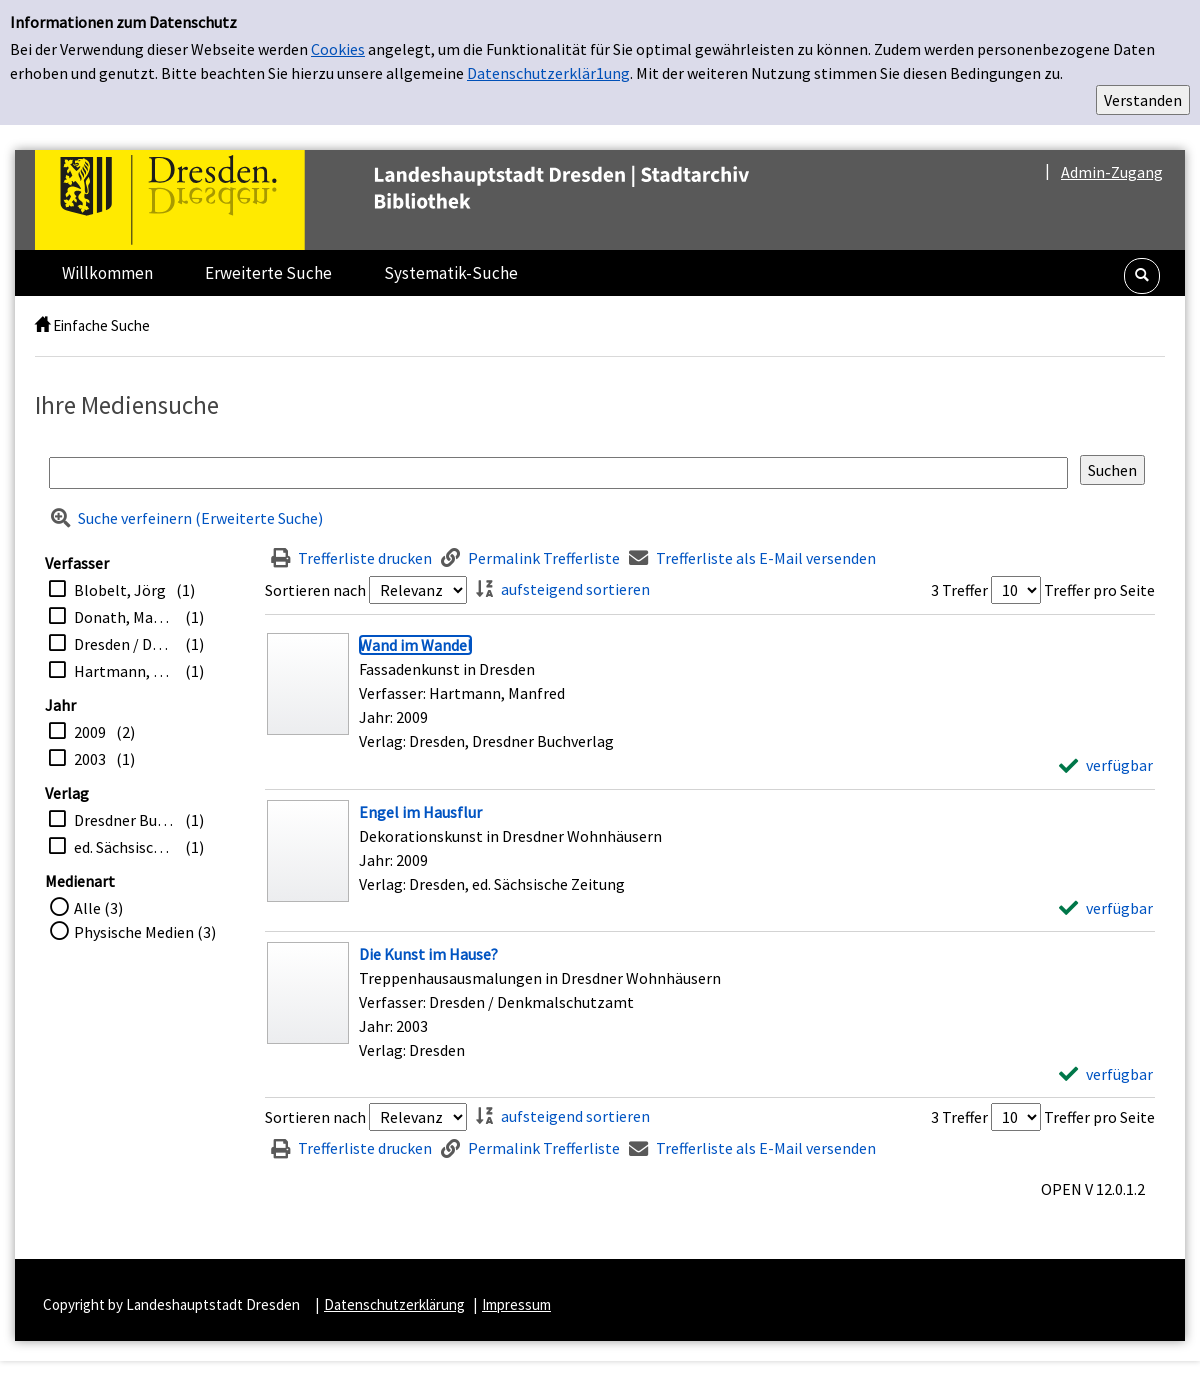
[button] (1142, 276)
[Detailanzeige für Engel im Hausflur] (420, 812)
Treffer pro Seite (1099, 590)
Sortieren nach (315, 590)
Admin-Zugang (1112, 172)
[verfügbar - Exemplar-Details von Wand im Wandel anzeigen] (1106, 765)
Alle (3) (98, 908)
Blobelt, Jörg (120, 590)
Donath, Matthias (124, 617)
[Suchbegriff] (558, 473)
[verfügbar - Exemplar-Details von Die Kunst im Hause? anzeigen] (1106, 1074)
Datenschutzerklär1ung (548, 73)
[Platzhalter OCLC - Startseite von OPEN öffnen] (434, 200)
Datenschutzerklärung (394, 1304)
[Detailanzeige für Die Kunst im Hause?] (428, 954)
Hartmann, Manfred (124, 671)
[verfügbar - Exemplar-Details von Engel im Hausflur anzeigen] (1106, 908)
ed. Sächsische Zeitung (124, 847)
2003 (90, 759)
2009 (90, 732)
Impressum (516, 1304)
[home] (42, 325)
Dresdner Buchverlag (124, 820)
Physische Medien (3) (145, 932)
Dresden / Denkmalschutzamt (124, 644)
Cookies (338, 49)
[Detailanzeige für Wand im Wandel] (415, 645)
